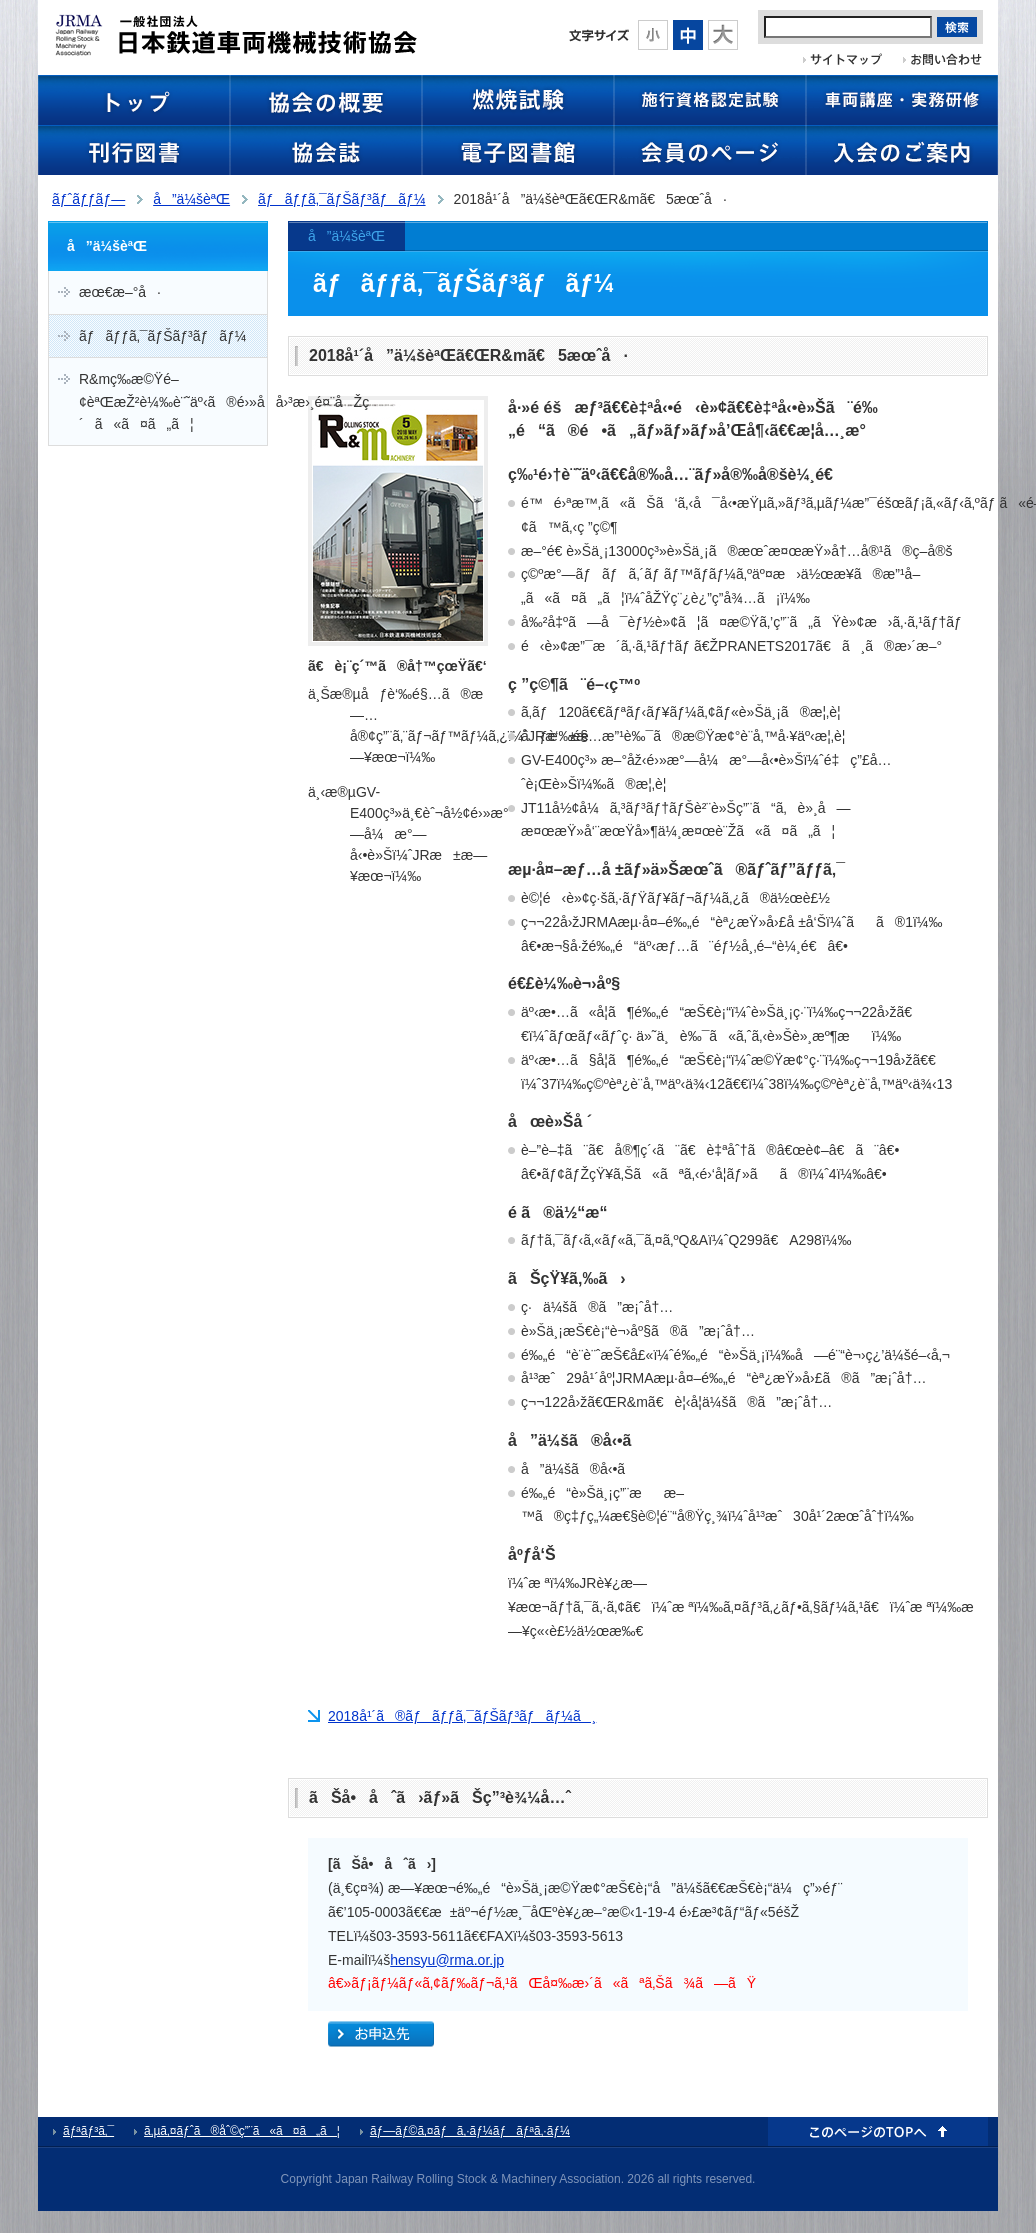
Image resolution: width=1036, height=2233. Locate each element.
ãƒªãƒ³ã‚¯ (88, 2131)
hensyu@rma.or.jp (447, 1960)
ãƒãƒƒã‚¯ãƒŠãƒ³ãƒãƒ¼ (342, 199)
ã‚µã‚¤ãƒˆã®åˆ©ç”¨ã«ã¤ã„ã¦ (242, 2131)
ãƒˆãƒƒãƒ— (88, 199)
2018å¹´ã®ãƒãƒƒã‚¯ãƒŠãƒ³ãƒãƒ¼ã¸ (462, 1716)
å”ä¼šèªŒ (191, 199)
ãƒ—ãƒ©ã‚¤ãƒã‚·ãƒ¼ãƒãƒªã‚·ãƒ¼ (470, 2131)
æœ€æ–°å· (120, 292)
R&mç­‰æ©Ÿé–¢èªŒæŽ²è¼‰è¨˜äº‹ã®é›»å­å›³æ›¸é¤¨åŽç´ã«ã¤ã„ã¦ (173, 401)
